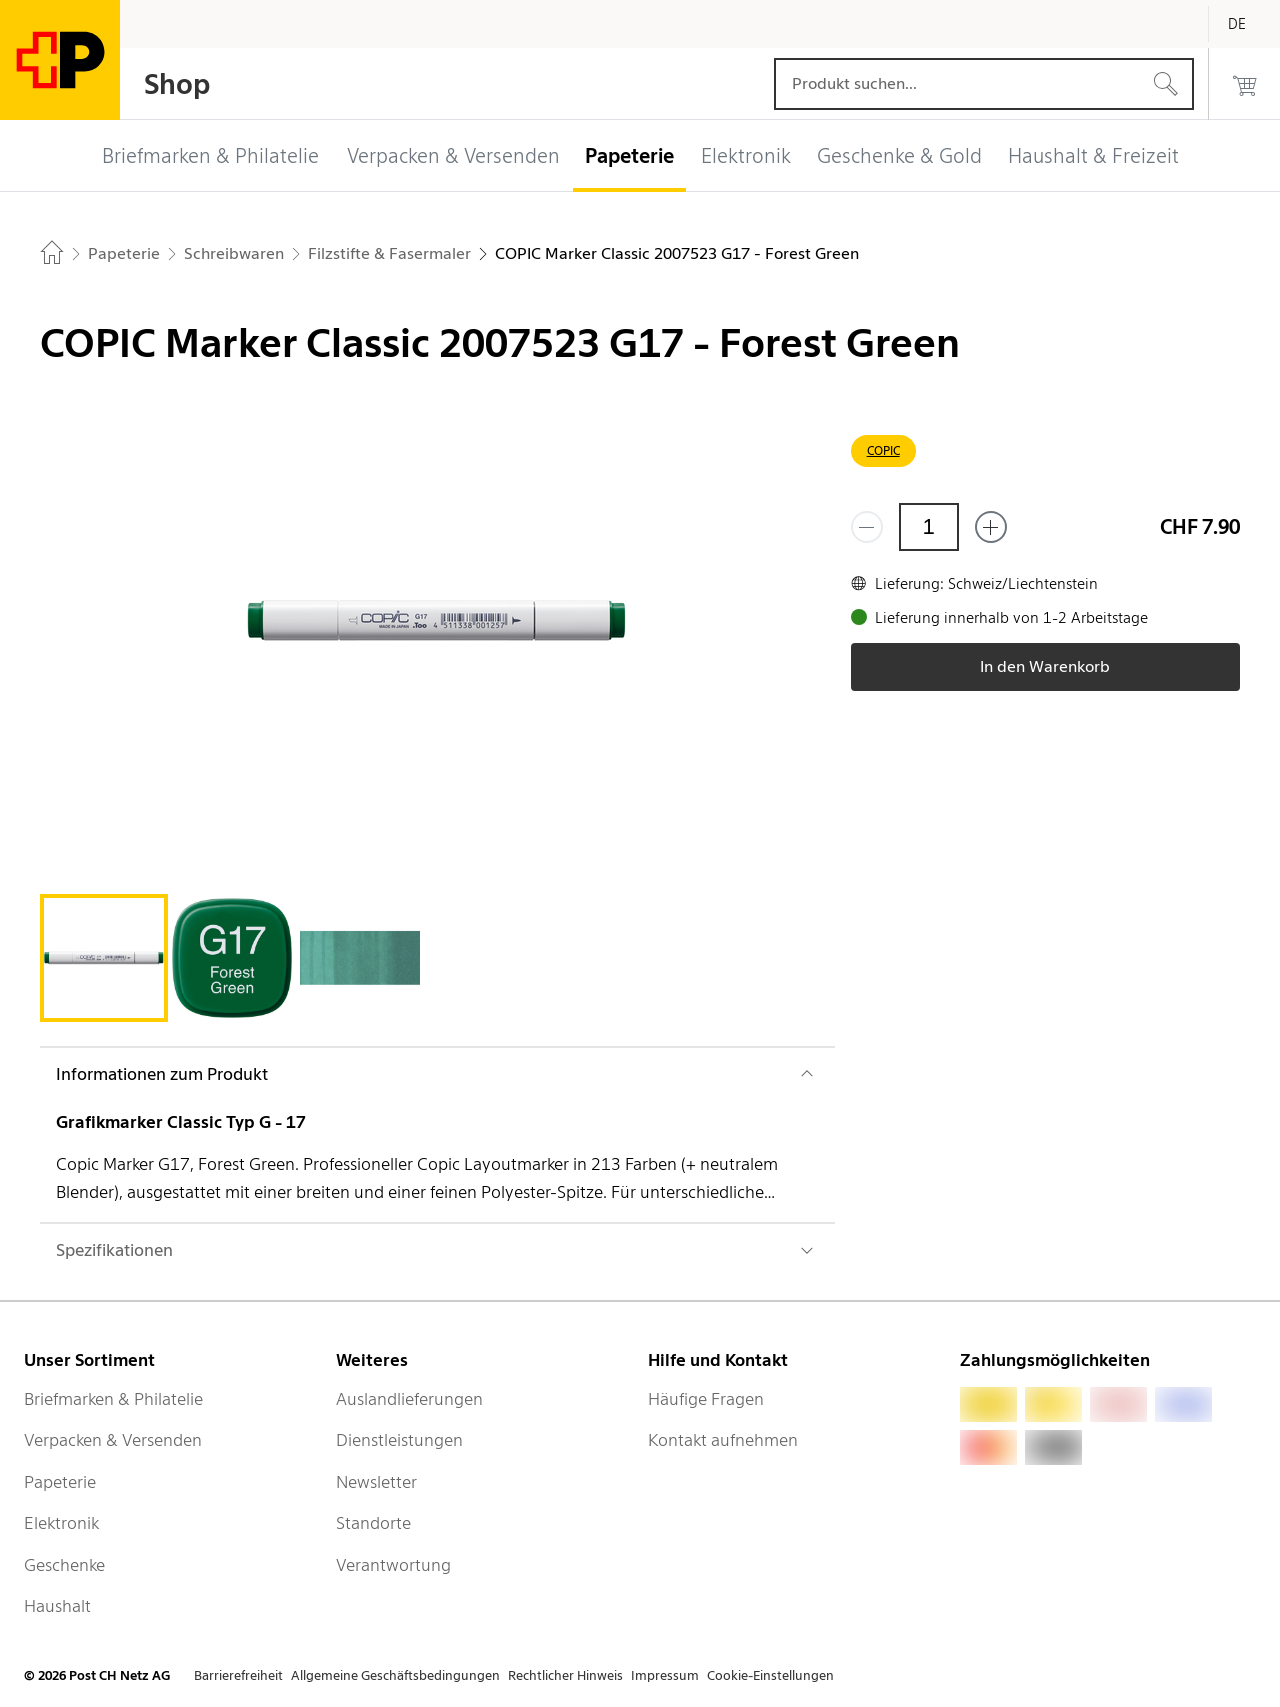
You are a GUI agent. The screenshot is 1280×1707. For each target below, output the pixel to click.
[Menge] (929, 527)
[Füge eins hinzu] (991, 527)
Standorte (373, 1523)
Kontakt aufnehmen (723, 1440)
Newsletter (376, 1482)
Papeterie (60, 1482)
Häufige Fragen (706, 1399)
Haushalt (57, 1606)
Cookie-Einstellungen (770, 1675)
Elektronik (61, 1523)
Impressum (665, 1675)
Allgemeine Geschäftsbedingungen (395, 1675)
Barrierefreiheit (238, 1675)
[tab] (104, 958)
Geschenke (64, 1565)
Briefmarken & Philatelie (113, 1399)
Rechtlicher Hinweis (565, 1675)
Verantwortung (393, 1565)
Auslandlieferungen (409, 1399)
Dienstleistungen (399, 1440)
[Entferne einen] (867, 527)
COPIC (883, 450)
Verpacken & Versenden (113, 1440)
